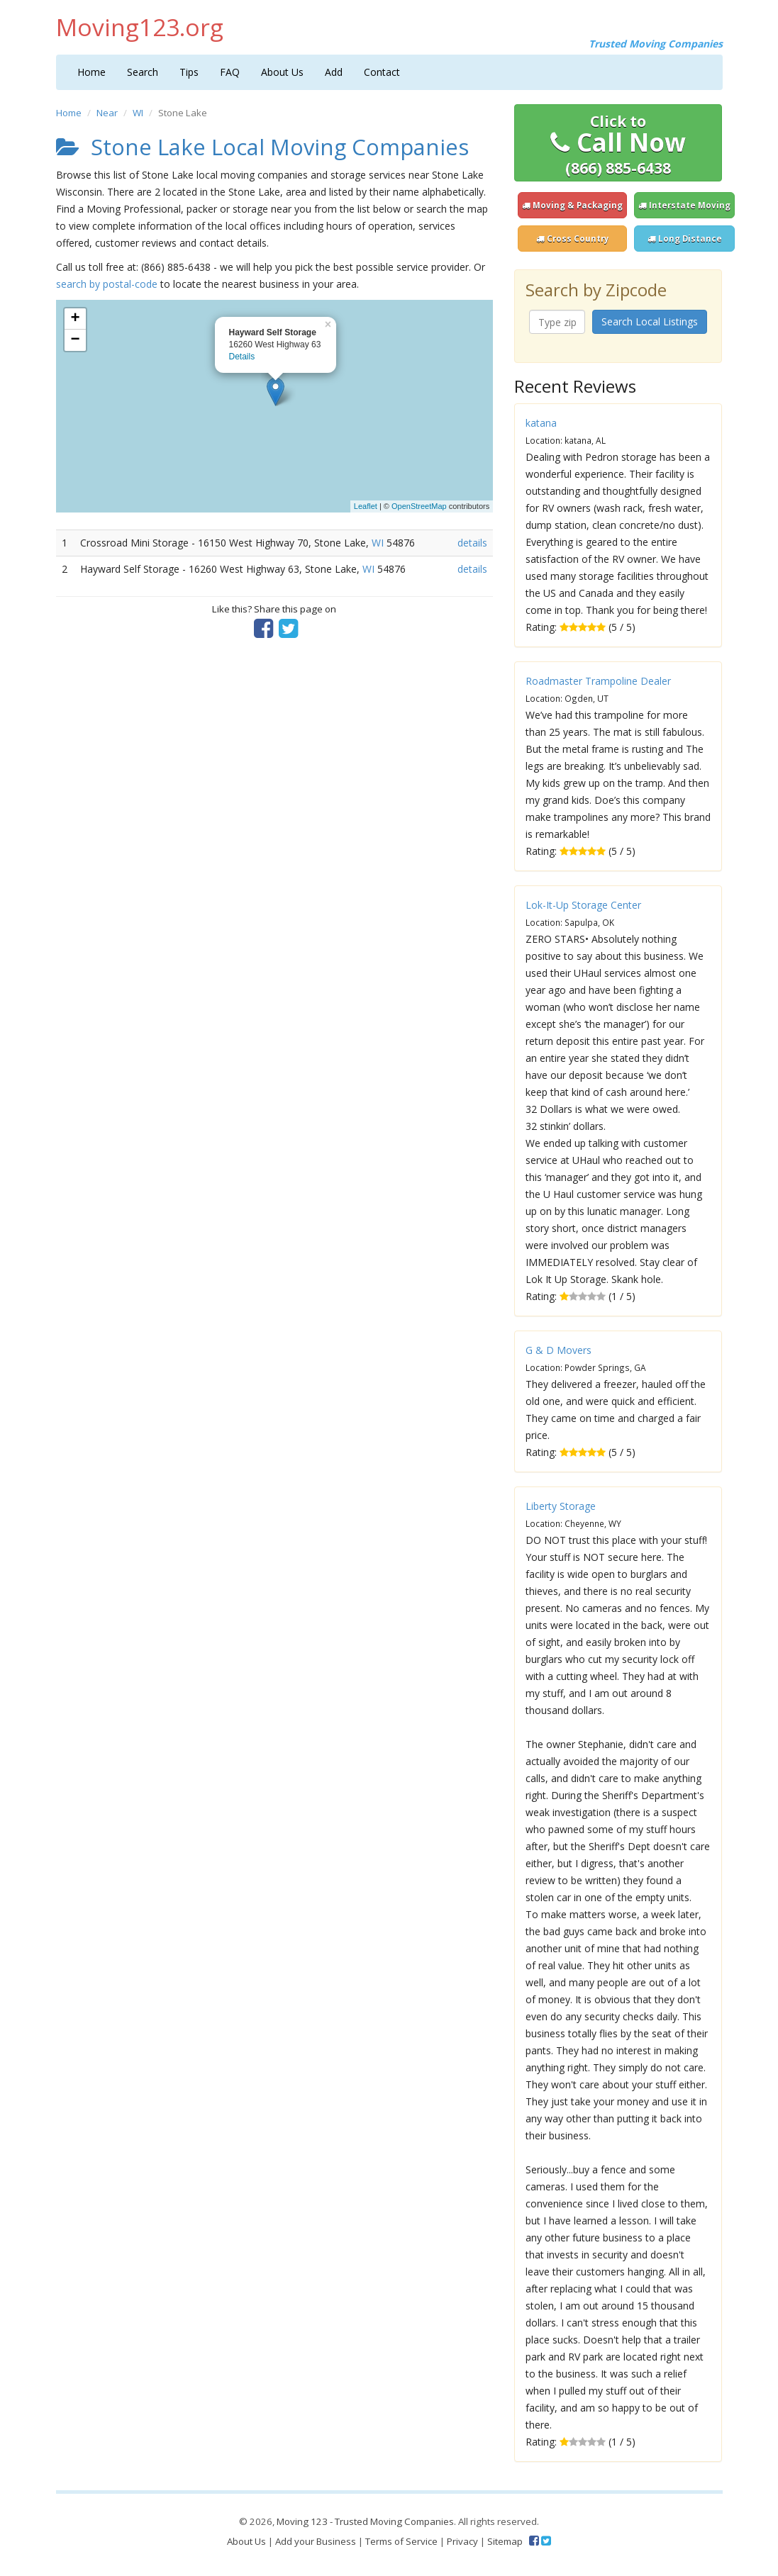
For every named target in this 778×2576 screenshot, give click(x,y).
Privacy (462, 2541)
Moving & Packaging (572, 205)
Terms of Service (401, 2541)
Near (107, 112)
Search (142, 72)
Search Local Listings (649, 321)
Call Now (618, 144)
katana (541, 423)
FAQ (230, 72)
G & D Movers (558, 1350)
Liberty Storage (561, 1506)
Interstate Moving (684, 205)
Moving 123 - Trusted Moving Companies (365, 2521)
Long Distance (685, 238)
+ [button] (74, 319)
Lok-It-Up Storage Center (583, 905)
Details (242, 357)
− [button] (74, 340)
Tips (189, 72)
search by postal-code (106, 284)
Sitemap (505, 2541)
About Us (282, 72)
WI (138, 112)
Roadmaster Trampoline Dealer (598, 681)
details (472, 542)
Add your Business (315, 2541)
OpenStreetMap (419, 506)
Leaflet (365, 506)
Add (334, 72)
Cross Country (572, 238)
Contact (382, 72)
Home (91, 72)
